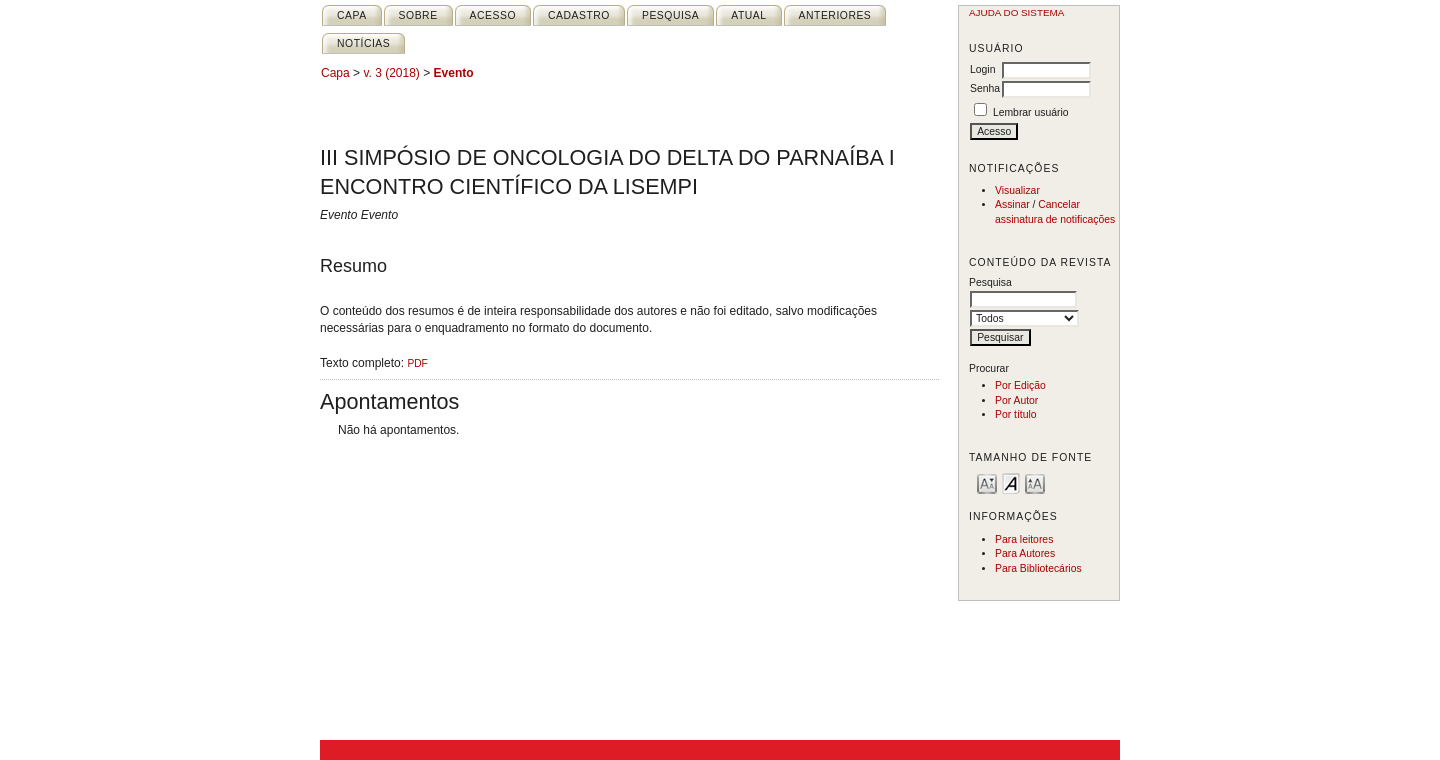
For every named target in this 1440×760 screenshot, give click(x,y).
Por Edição (1020, 385)
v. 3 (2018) (391, 73)
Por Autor (1016, 400)
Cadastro (579, 15)
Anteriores (835, 15)
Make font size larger (1035, 482)
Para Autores (1025, 553)
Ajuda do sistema (1016, 12)
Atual (748, 15)
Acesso (493, 15)
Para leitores (1024, 539)
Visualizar (1017, 190)
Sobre (418, 15)
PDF (417, 363)
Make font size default (1011, 482)
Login (982, 69)
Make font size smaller (987, 482)
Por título (1016, 414)
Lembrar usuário (1031, 112)
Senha (985, 88)
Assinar (1012, 204)
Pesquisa (670, 15)
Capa (352, 15)
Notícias (363, 43)
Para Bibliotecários (1038, 568)
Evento (454, 73)
